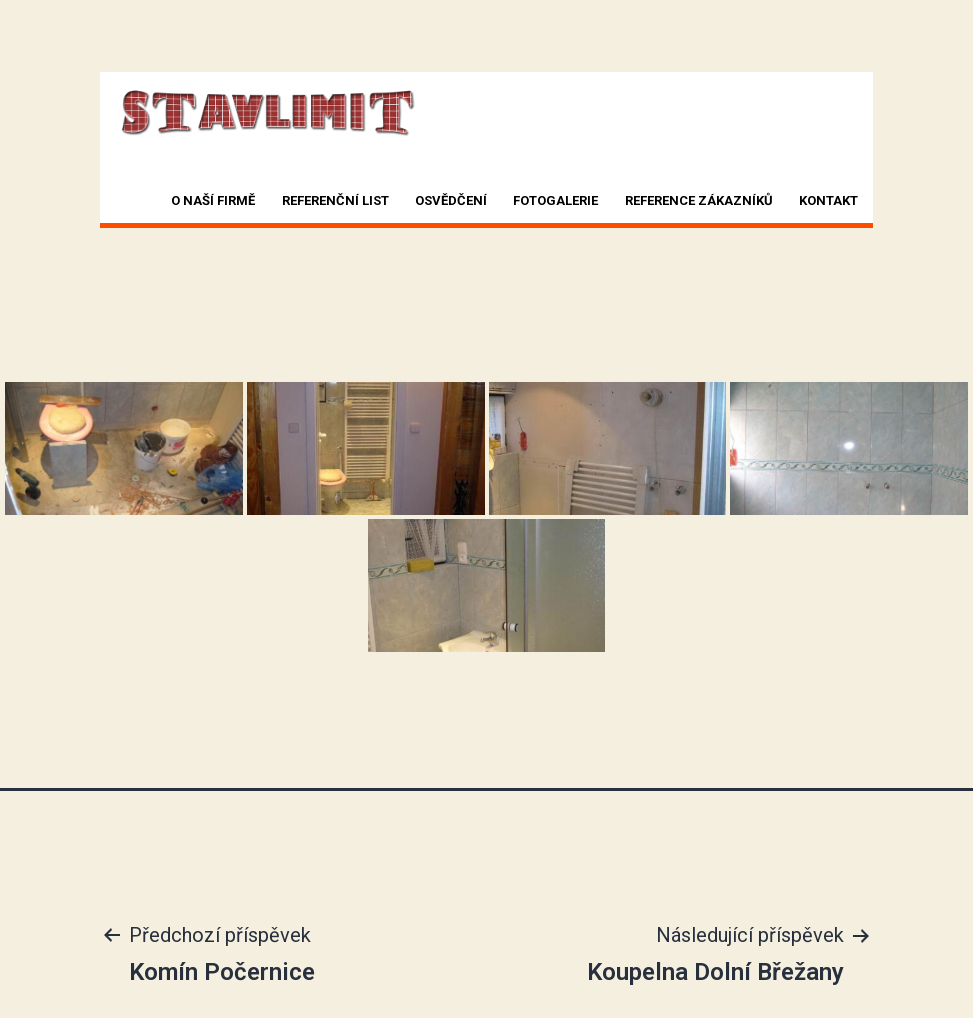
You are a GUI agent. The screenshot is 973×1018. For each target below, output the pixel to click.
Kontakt (828, 200)
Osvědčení (451, 200)
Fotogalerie (555, 200)
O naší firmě (213, 200)
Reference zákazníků (699, 200)
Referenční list (335, 200)
